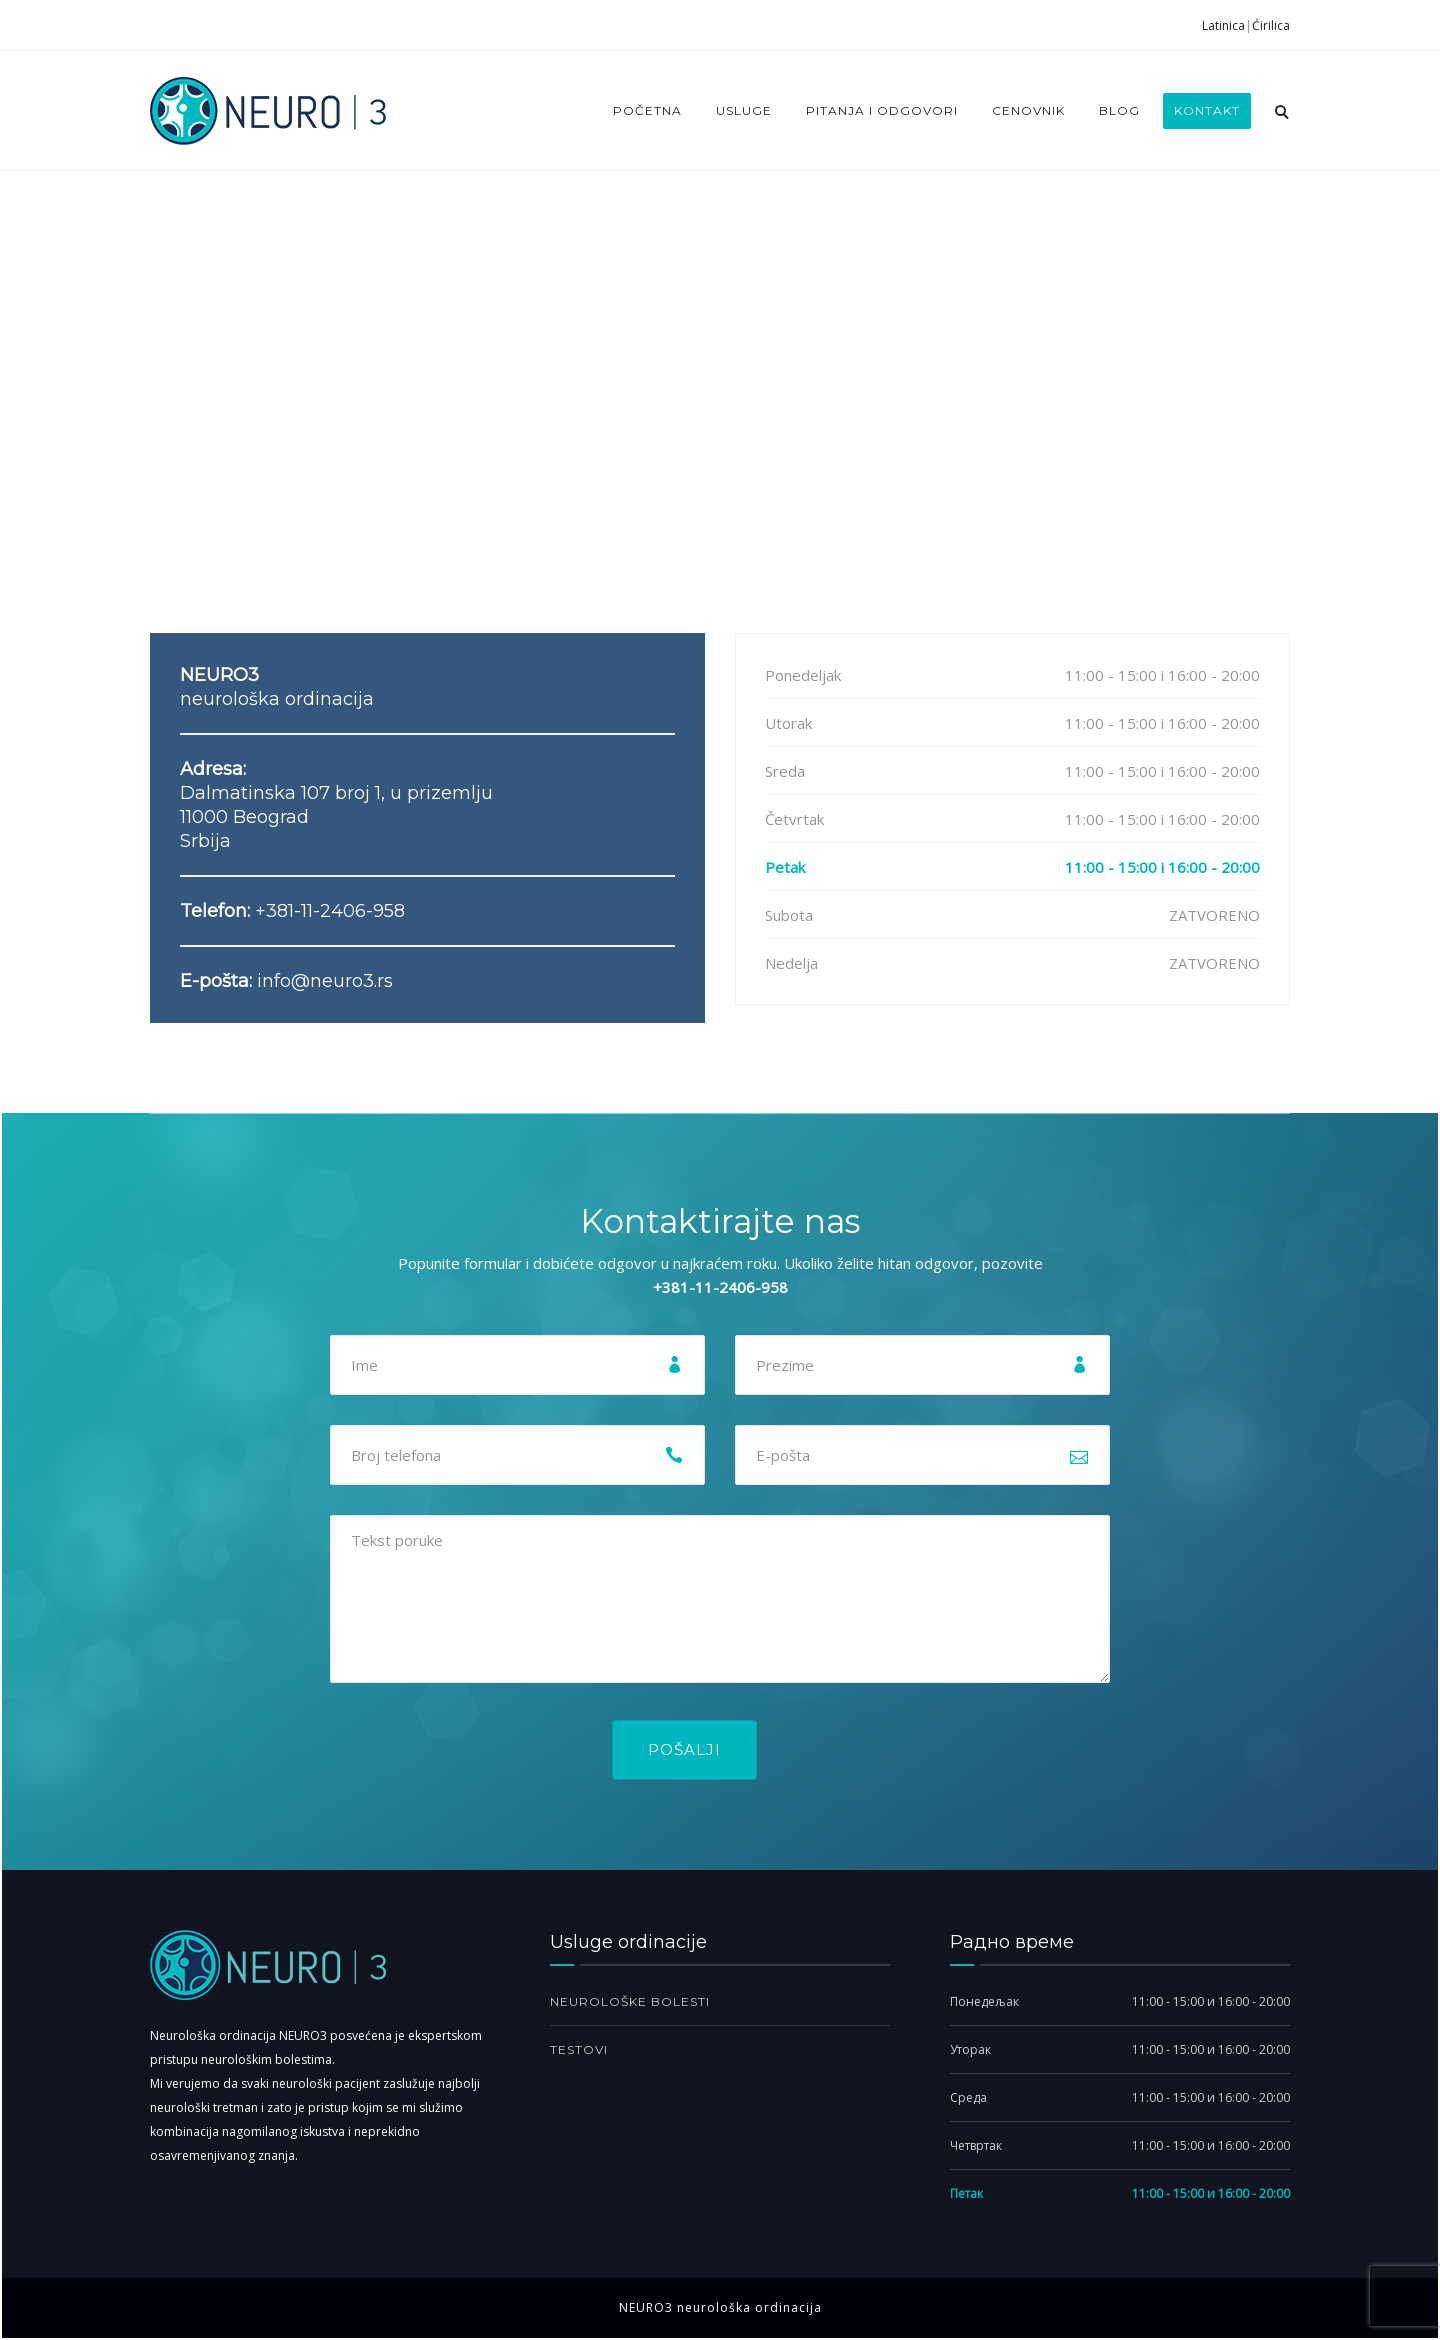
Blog (1119, 110)
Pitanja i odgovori (882, 110)
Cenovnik (1028, 110)
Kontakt (1207, 110)
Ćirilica (1271, 26)
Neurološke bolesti (630, 2001)
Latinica (1223, 26)
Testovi (579, 2049)
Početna (647, 110)
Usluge (744, 110)
